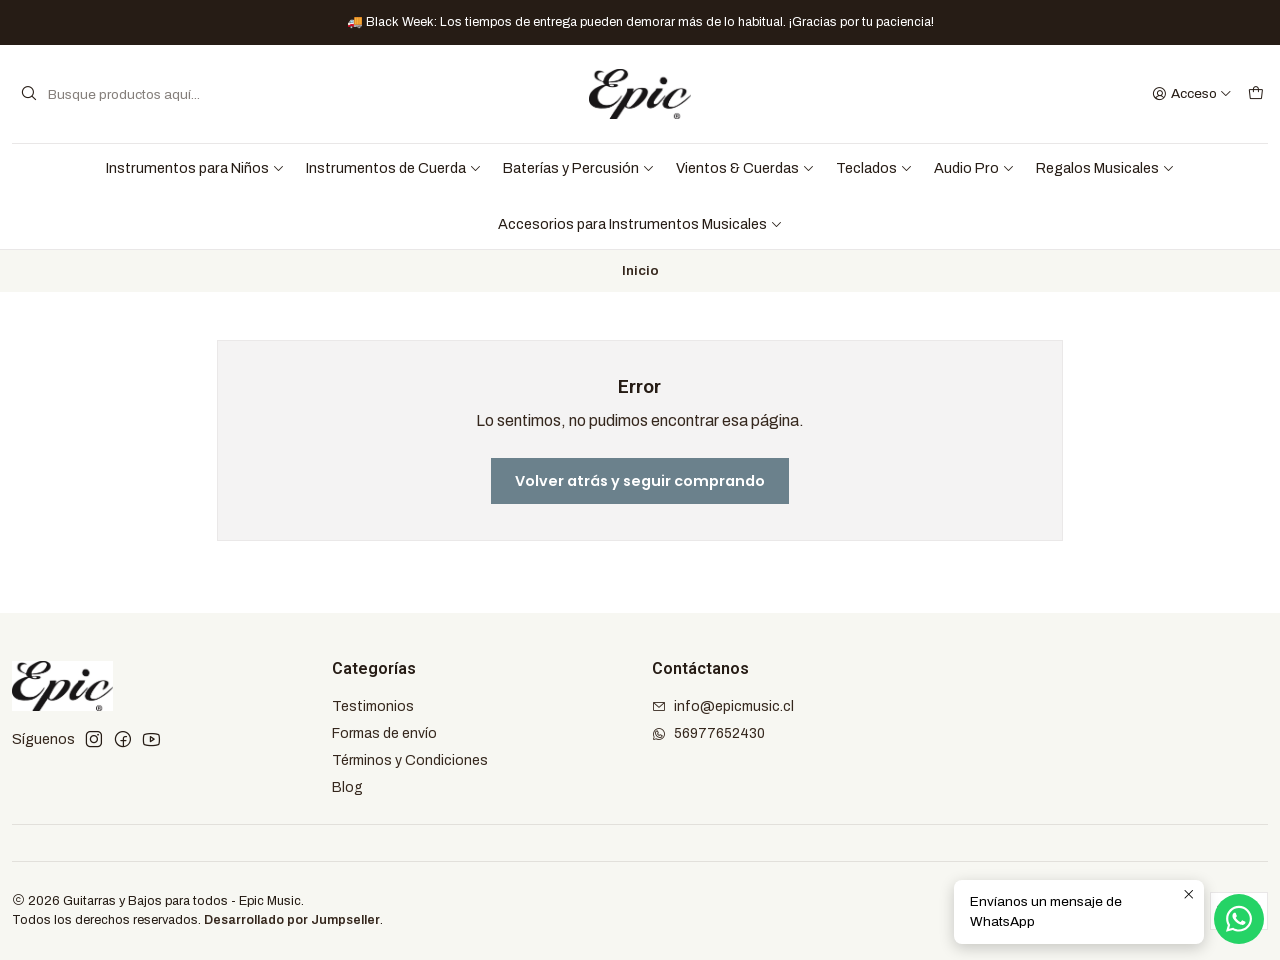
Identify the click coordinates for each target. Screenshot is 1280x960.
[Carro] (1256, 94)
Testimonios (373, 706)
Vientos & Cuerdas (745, 168)
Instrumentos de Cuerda (394, 168)
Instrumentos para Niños (195, 168)
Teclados (874, 168)
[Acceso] (1192, 94)
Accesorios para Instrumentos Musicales (640, 224)
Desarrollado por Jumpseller (292, 920)
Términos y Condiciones (410, 760)
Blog (347, 787)
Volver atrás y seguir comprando (640, 481)
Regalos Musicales (1105, 168)
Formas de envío (384, 733)
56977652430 (708, 733)
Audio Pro (974, 168)
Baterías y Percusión (579, 168)
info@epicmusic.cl (723, 706)
